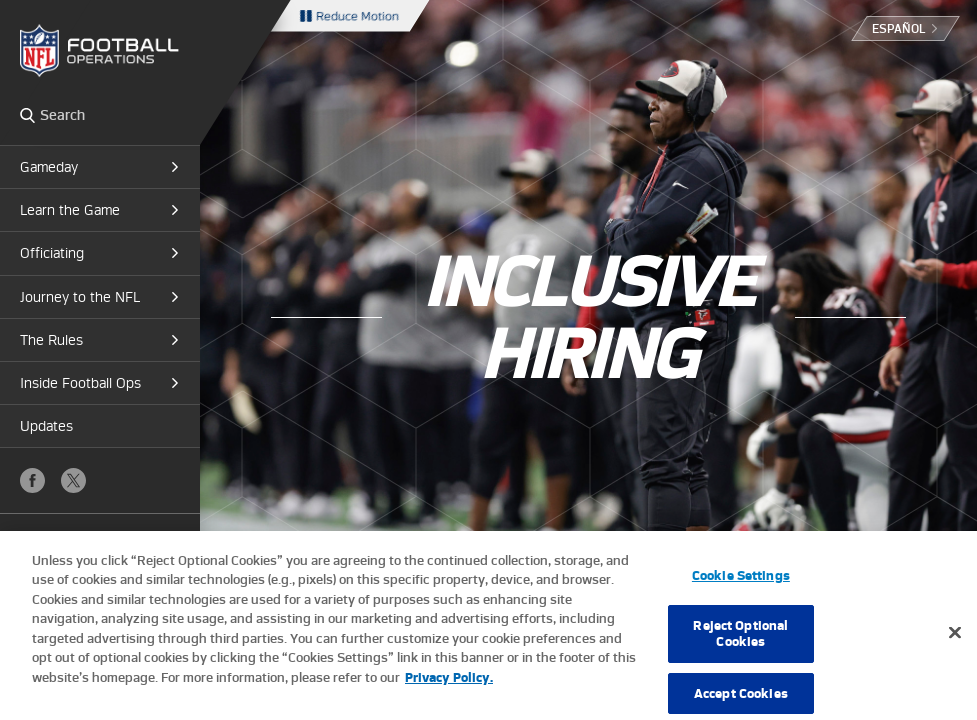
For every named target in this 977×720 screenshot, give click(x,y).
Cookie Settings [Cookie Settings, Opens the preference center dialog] (741, 587)
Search (27, 115)
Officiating (52, 253)
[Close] (955, 645)
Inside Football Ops (80, 383)
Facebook (32, 480)
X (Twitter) (73, 480)
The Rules (51, 340)
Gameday (49, 167)
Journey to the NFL (80, 297)
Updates (46, 426)
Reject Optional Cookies (740, 645)
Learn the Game (70, 210)
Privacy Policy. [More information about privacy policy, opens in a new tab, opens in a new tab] (449, 689)
